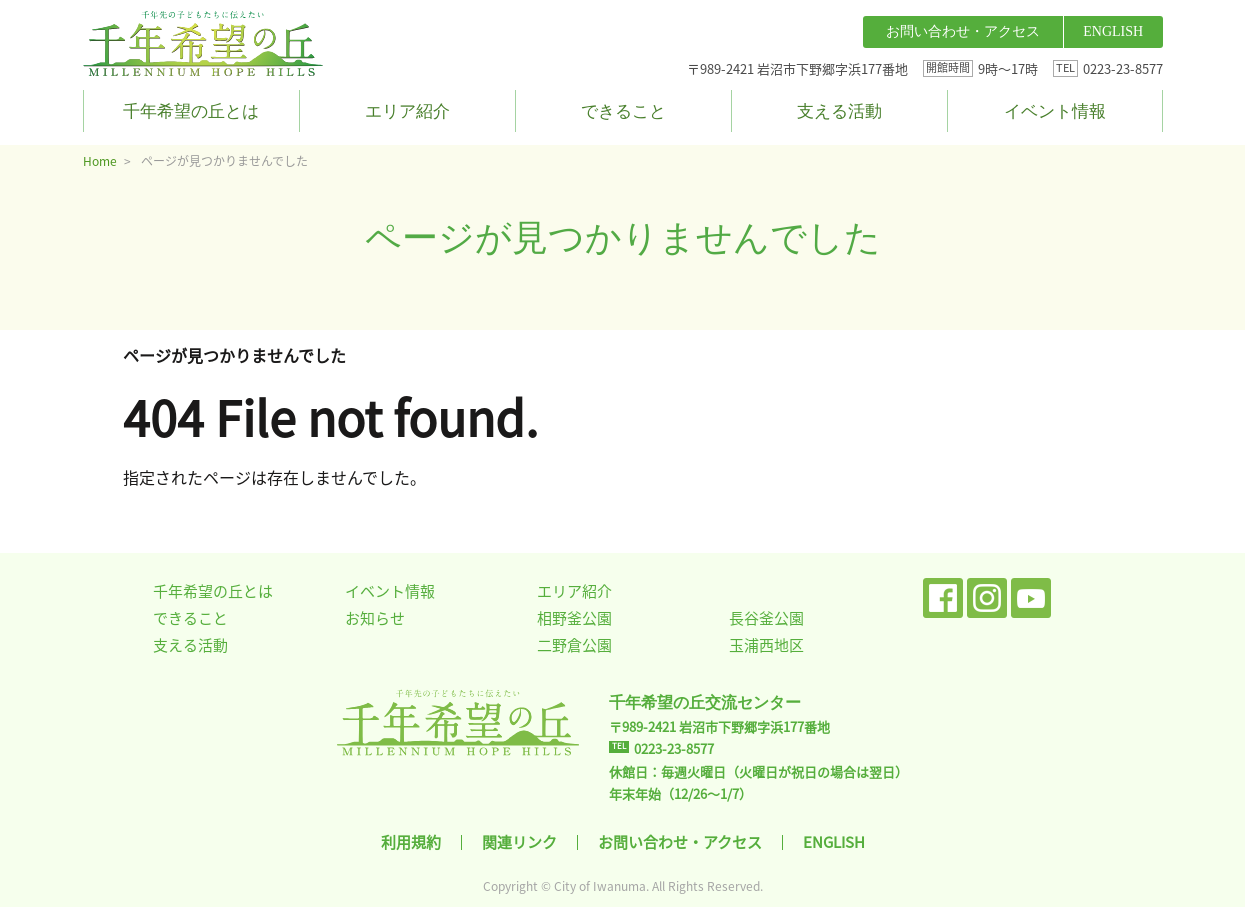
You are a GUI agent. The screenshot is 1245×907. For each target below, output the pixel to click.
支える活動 (839, 111)
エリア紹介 (407, 111)
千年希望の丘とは (191, 111)
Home (100, 161)
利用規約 (411, 842)
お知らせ (375, 618)
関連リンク (519, 842)
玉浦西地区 (766, 645)
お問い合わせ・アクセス (963, 31)
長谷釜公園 (766, 618)
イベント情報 (1055, 111)
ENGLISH (1113, 31)
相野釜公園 (574, 618)
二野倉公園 (574, 645)
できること (623, 111)
